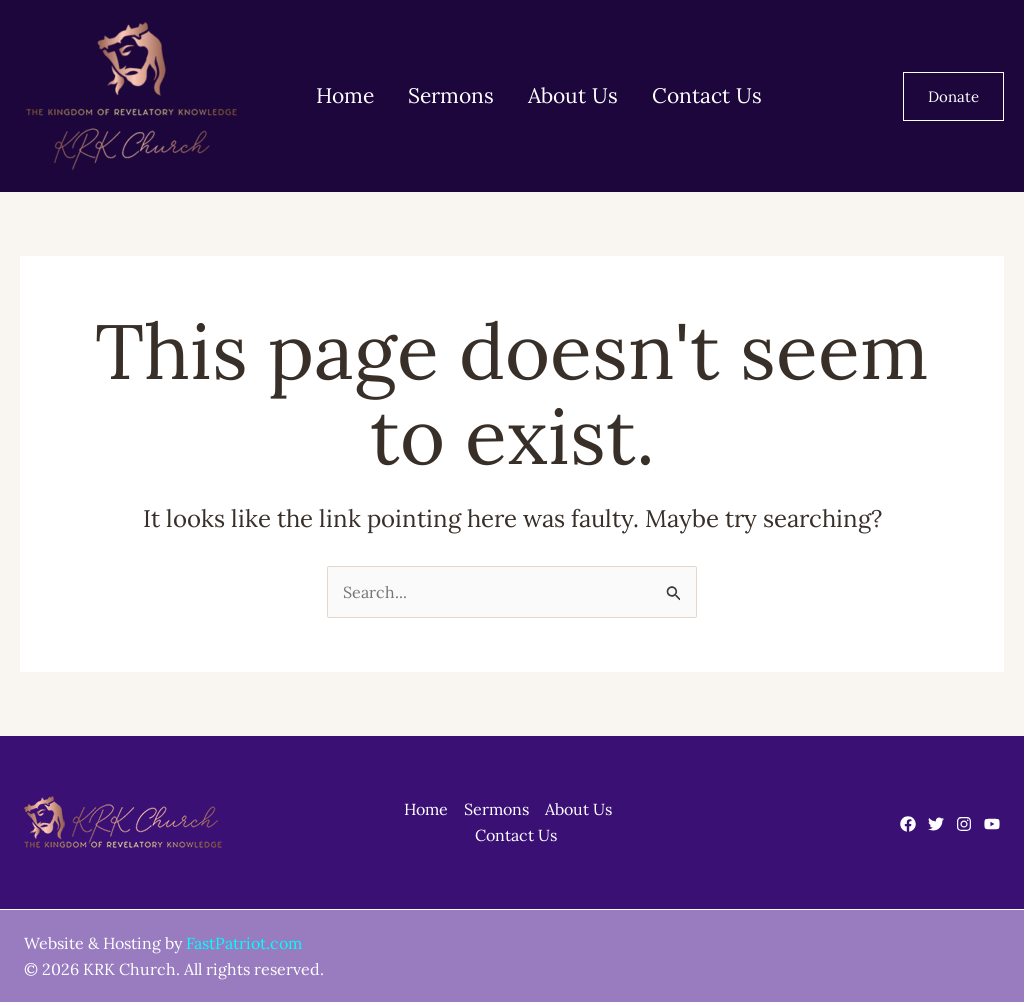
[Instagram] (964, 824)
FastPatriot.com (244, 943)
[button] (953, 96)
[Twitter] (936, 824)
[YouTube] (992, 824)
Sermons (442, 95)
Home (342, 95)
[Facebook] (908, 824)
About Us (558, 95)
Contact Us (686, 95)
